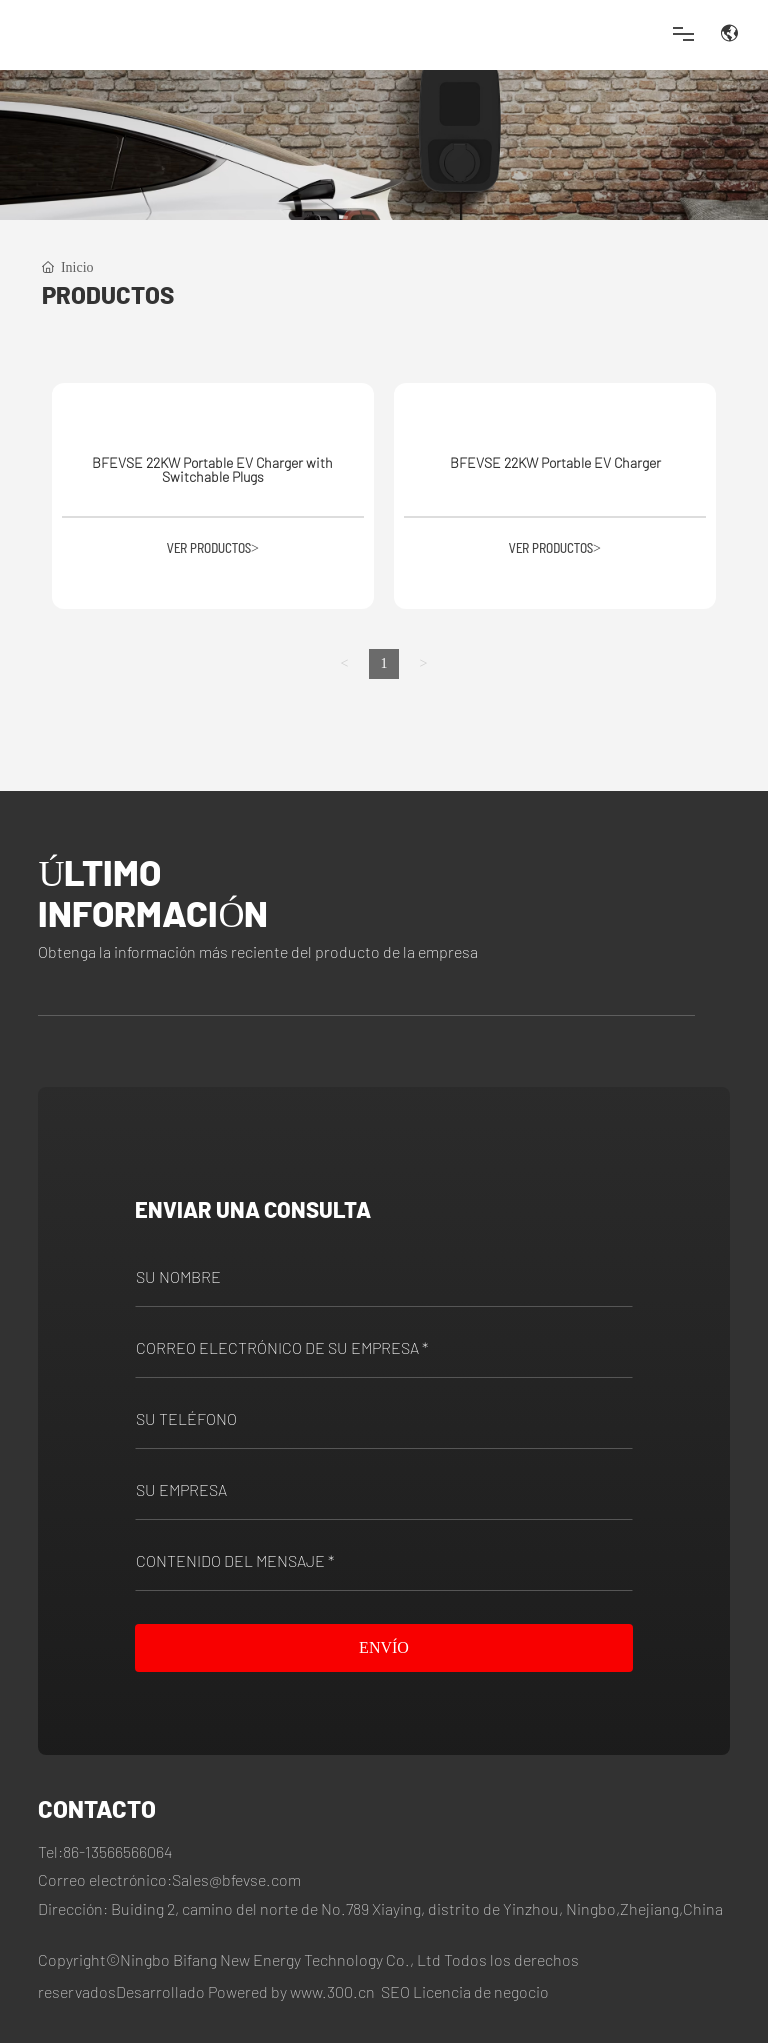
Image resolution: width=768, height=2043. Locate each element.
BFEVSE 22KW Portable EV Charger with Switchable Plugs (212, 469)
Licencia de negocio (481, 1991)
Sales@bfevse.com (236, 1879)
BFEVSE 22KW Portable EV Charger (555, 462)
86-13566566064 (117, 1851)
